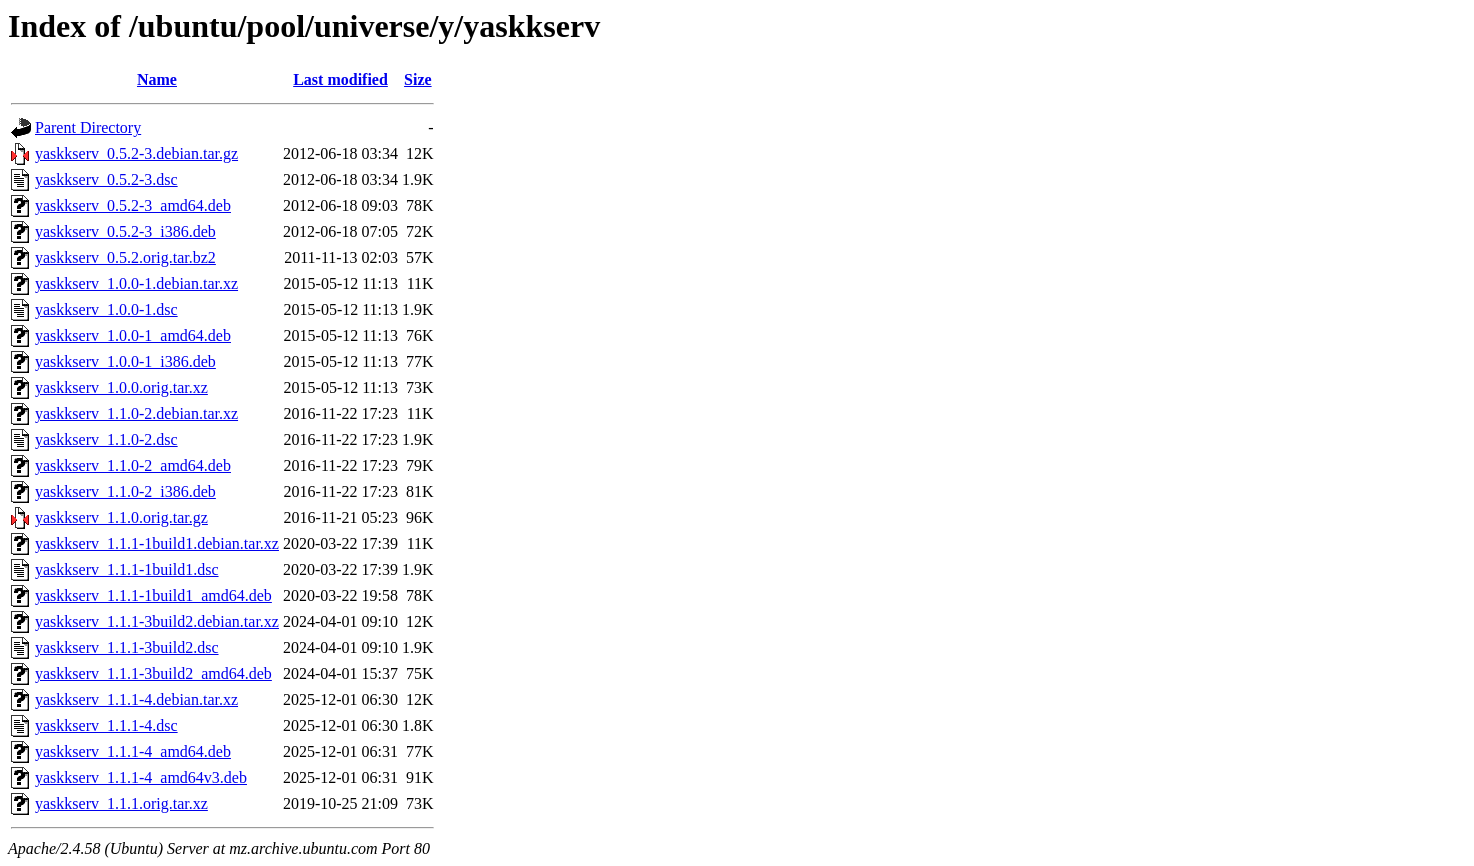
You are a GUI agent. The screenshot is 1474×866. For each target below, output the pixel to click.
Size (418, 79)
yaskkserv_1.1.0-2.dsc (106, 439)
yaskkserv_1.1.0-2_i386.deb (125, 491)
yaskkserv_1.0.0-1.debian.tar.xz (136, 283)
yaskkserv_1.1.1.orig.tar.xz (121, 803)
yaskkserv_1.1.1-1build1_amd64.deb (153, 595)
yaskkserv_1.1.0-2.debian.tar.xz (136, 413)
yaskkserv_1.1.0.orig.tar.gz (121, 517)
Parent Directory (88, 127)
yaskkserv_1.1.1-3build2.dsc (127, 647)
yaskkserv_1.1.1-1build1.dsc (127, 569)
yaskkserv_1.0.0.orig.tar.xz (121, 387)
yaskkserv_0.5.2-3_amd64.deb (133, 205)
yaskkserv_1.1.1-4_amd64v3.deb (141, 777)
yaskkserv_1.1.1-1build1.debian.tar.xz (157, 543)
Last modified (340, 79)
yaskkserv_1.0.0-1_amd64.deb (133, 335)
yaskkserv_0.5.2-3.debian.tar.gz (136, 153)
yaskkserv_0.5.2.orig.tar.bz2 (125, 257)
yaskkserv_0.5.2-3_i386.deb (125, 231)
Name (157, 79)
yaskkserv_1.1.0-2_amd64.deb (133, 465)
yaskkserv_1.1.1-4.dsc (106, 725)
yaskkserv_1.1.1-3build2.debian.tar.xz (157, 621)
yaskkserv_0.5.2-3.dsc (106, 179)
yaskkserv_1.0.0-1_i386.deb (125, 361)
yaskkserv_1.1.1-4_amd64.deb (133, 751)
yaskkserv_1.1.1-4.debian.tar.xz (136, 699)
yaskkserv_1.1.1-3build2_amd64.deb (153, 673)
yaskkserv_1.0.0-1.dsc (106, 309)
